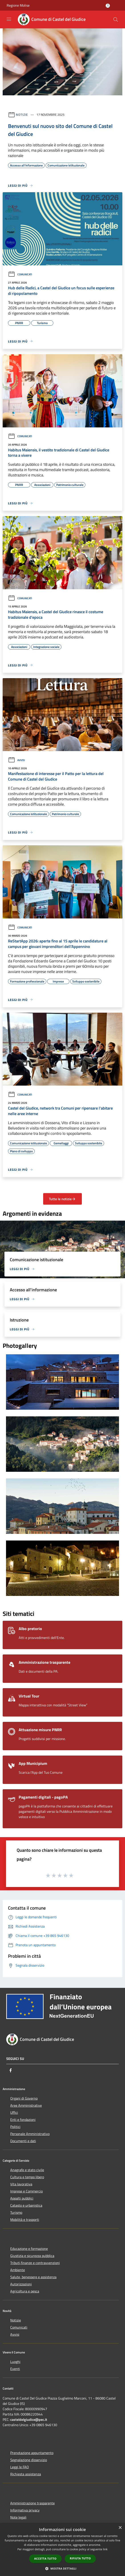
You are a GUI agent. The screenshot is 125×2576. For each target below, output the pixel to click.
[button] (62, 2568)
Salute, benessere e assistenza (33, 2277)
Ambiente (17, 2270)
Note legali (18, 2517)
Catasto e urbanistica (26, 2205)
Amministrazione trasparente (32, 2503)
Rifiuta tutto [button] (80, 2558)
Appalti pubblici (21, 2198)
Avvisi (16, 760)
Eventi (15, 2368)
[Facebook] (10, 2070)
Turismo (16, 2212)
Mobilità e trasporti (24, 2219)
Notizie (22, 114)
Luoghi (15, 2361)
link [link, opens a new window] (105, 2549)
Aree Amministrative (26, 2105)
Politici (15, 2126)
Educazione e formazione (29, 2248)
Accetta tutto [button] (45, 2558)
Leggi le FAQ (19, 2467)
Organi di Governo (24, 2098)
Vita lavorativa (21, 2184)
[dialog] (62, 2549)
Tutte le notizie (62, 1199)
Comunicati (20, 274)
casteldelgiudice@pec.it (28, 2419)
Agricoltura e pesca (24, 2291)
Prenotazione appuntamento (31, 2452)
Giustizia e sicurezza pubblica (32, 2255)
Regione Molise (18, 5)
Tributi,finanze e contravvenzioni (35, 2262)
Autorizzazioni (21, 2284)
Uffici (14, 2112)
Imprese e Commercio (26, 2191)
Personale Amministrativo (30, 2133)
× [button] (120, 2527)
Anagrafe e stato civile (27, 2170)
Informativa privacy (25, 2510)
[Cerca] (115, 19)
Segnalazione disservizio (28, 2459)
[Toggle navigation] (9, 19)
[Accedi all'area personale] (107, 5)
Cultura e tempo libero (27, 2177)
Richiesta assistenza (25, 2474)
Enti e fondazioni (23, 2119)
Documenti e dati (23, 2140)
